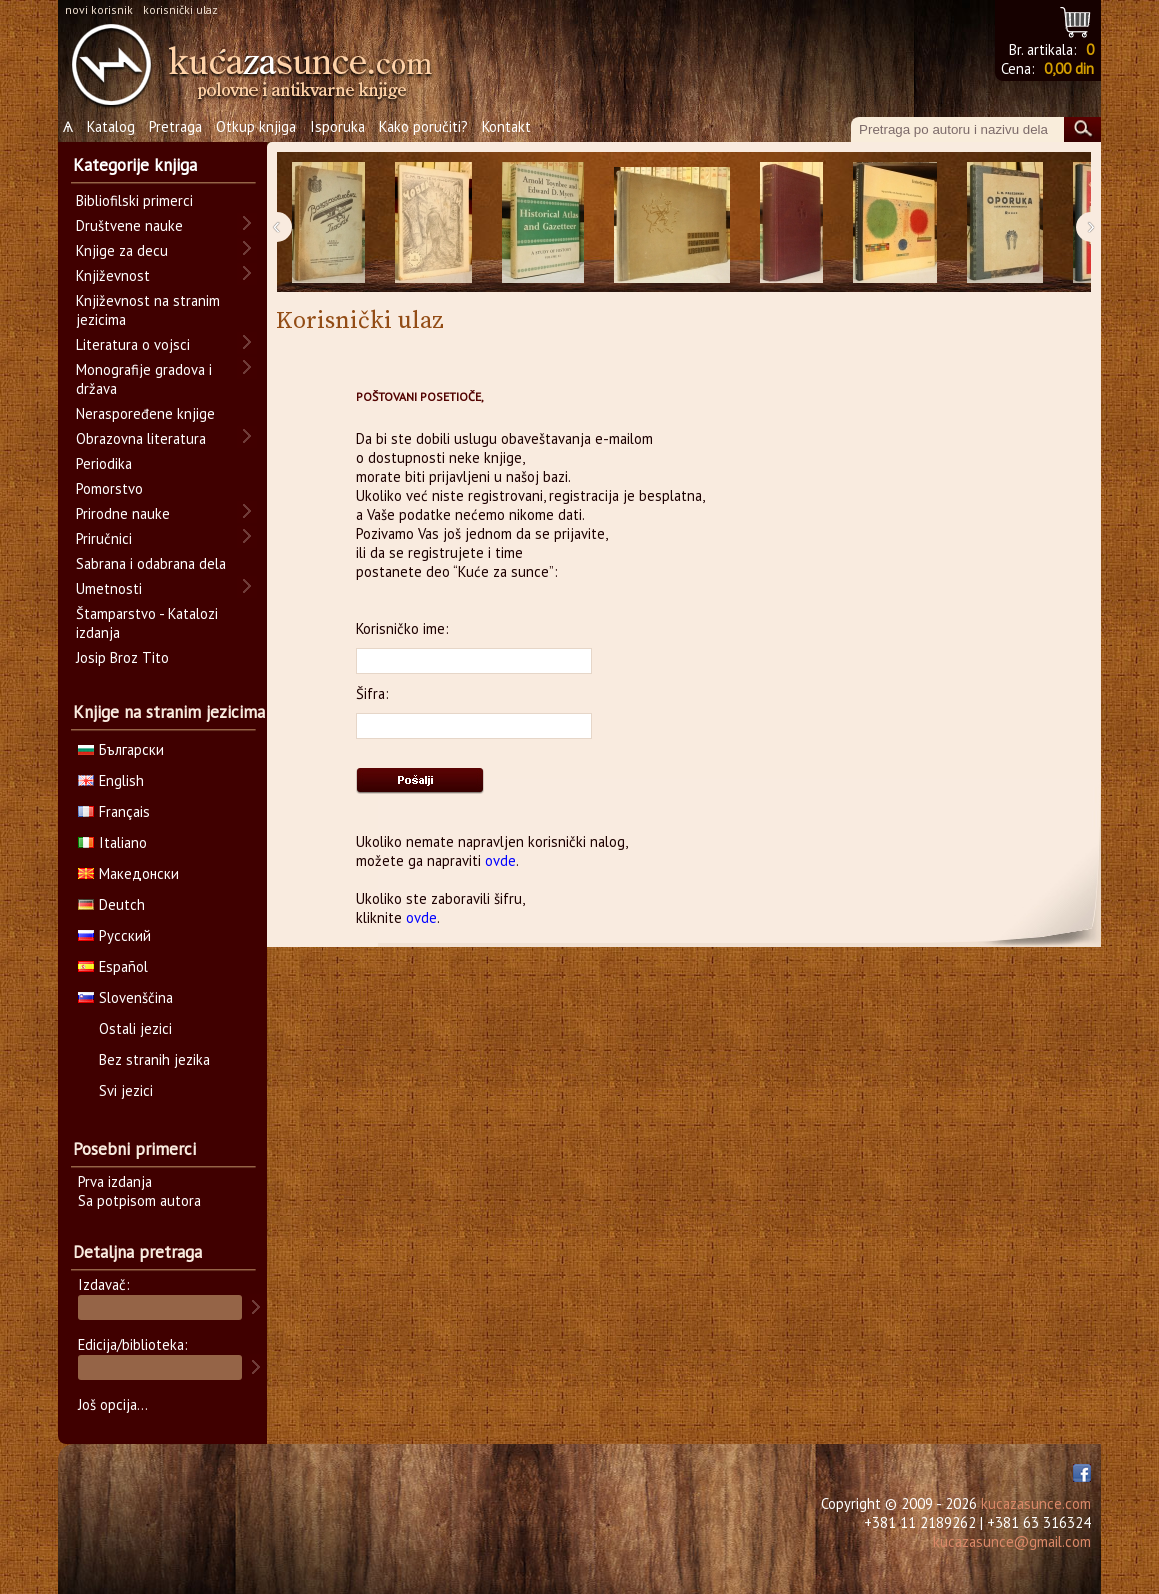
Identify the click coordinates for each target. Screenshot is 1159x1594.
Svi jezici (126, 1090)
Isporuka (337, 126)
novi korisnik (99, 9)
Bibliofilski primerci (134, 200)
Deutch (111, 904)
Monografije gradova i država (144, 379)
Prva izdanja (115, 1181)
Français (114, 811)
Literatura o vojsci (133, 344)
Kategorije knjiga (135, 165)
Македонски (128, 873)
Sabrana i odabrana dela (151, 563)
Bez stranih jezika (154, 1059)
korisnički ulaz (180, 9)
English (111, 780)
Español (113, 966)
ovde (500, 860)
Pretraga (175, 126)
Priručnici (104, 538)
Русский (114, 935)
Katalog (111, 126)
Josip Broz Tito (122, 657)
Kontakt (506, 126)
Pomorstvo (109, 488)
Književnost (113, 275)
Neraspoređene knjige (145, 413)
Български (121, 749)
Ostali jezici (135, 1028)
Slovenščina (125, 997)
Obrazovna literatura (141, 438)
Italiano (112, 842)
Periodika (104, 463)
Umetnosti (109, 588)
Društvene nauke (129, 225)
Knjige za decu (122, 250)
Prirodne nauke (123, 513)
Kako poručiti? (423, 126)
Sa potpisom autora (139, 1200)
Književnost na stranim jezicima (148, 310)
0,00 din (1069, 68)
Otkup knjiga (256, 126)
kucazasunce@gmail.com (1012, 1541)
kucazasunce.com (1036, 1503)
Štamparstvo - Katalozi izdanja (147, 623)
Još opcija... (113, 1404)
